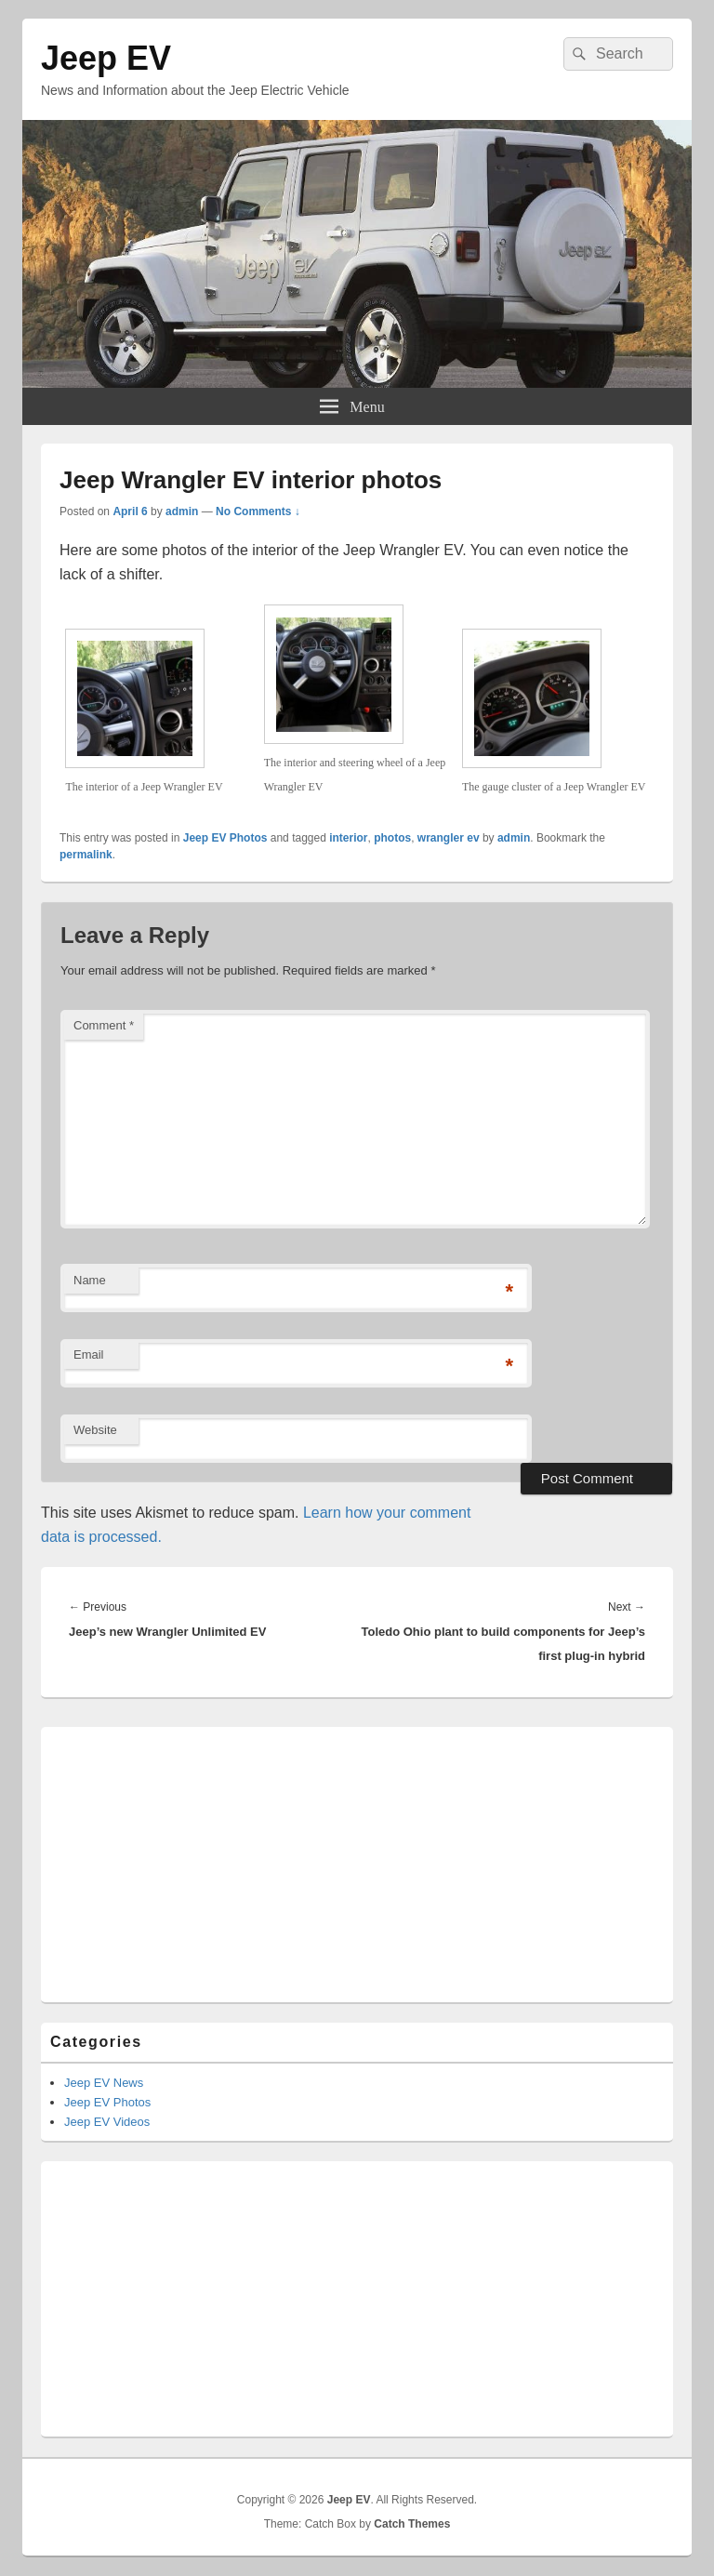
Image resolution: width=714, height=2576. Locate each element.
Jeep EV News (103, 2083)
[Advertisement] (357, 1852)
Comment (103, 1025)
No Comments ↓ (258, 511)
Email (88, 1354)
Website (95, 1430)
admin (181, 511)
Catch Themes (412, 2523)
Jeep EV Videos (107, 2122)
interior (348, 837)
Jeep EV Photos (225, 837)
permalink (86, 854)
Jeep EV (106, 58)
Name (89, 1280)
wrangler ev (448, 837)
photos (392, 837)
